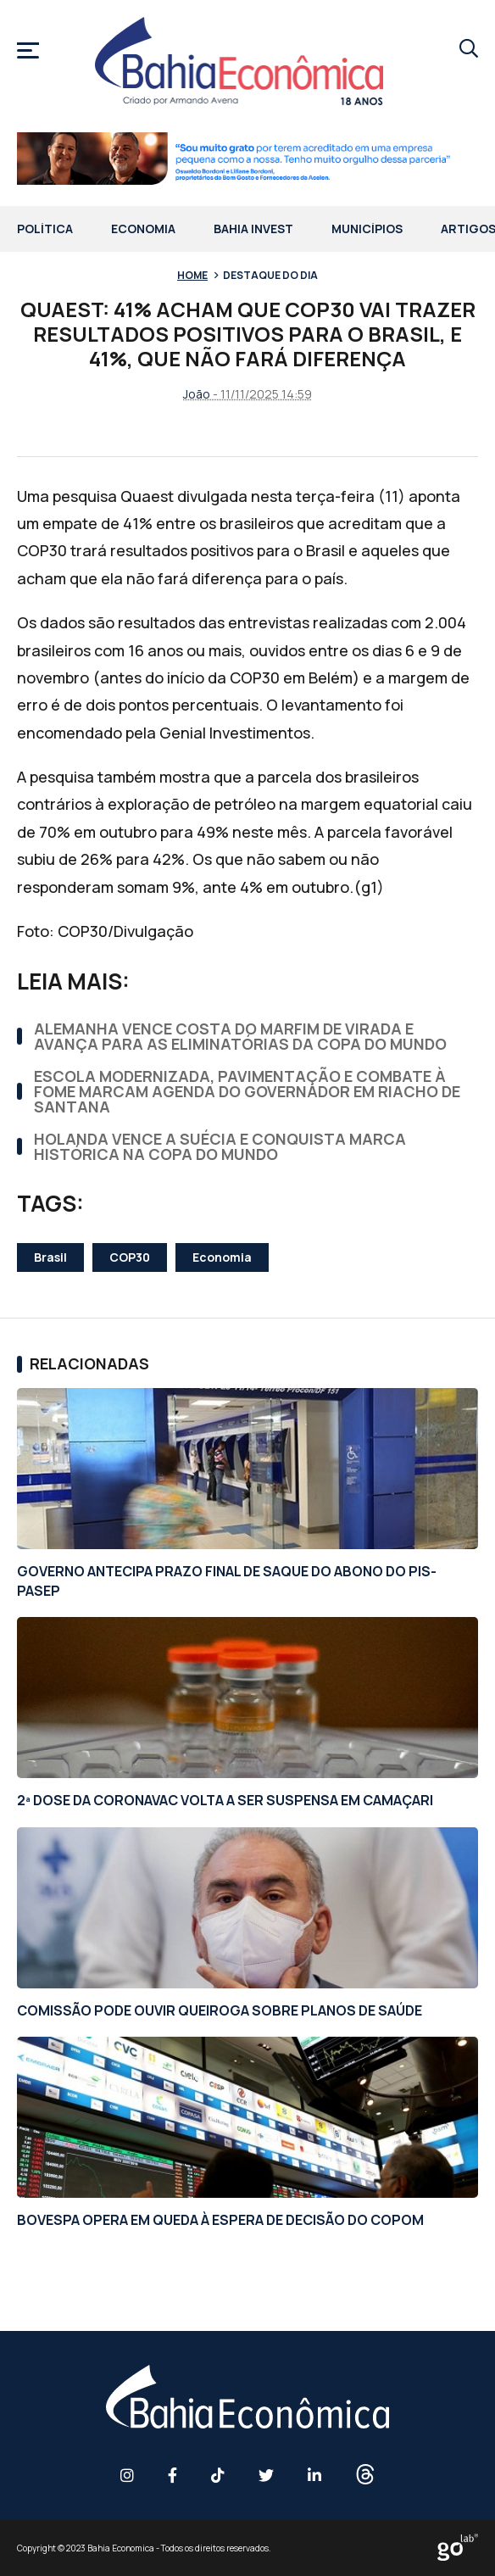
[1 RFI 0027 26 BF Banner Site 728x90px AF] (247, 160)
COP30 (129, 1257)
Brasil (50, 1257)
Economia (143, 230)
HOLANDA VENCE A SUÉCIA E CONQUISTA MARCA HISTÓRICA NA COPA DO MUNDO (220, 1146)
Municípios (367, 230)
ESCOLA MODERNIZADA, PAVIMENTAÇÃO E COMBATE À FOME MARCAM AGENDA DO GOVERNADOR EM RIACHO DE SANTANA (247, 1091)
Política (45, 230)
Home (192, 275)
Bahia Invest (253, 230)
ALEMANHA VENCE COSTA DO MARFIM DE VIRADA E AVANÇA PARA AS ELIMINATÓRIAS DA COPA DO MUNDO (240, 1036)
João (196, 394)
